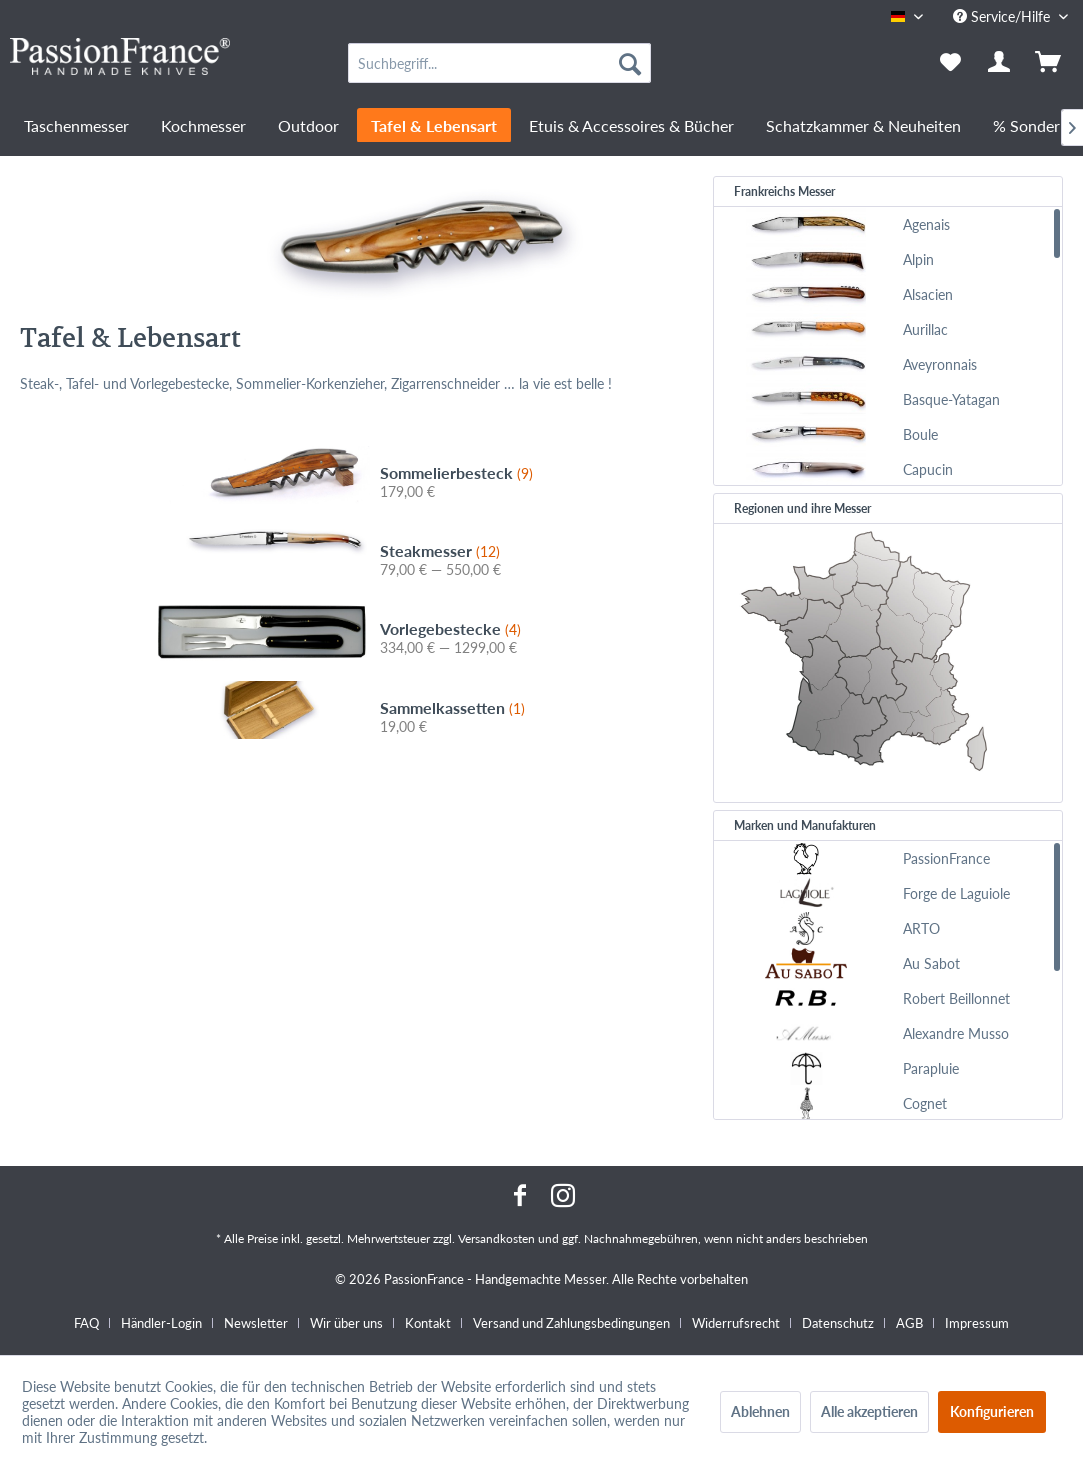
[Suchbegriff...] (499, 63)
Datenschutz (838, 1323)
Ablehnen (760, 1411)
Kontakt (428, 1323)
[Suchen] (630, 63)
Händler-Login (161, 1323)
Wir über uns (346, 1323)
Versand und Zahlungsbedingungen (571, 1323)
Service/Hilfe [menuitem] (1003, 16)
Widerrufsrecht (736, 1323)
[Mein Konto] (1000, 63)
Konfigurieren (992, 1411)
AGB (909, 1323)
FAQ (86, 1323)
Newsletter (256, 1323)
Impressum (977, 1323)
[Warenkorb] (1050, 63)
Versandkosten (496, 1238)
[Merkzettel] (950, 63)
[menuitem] (499, 63)
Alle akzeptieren (869, 1411)
